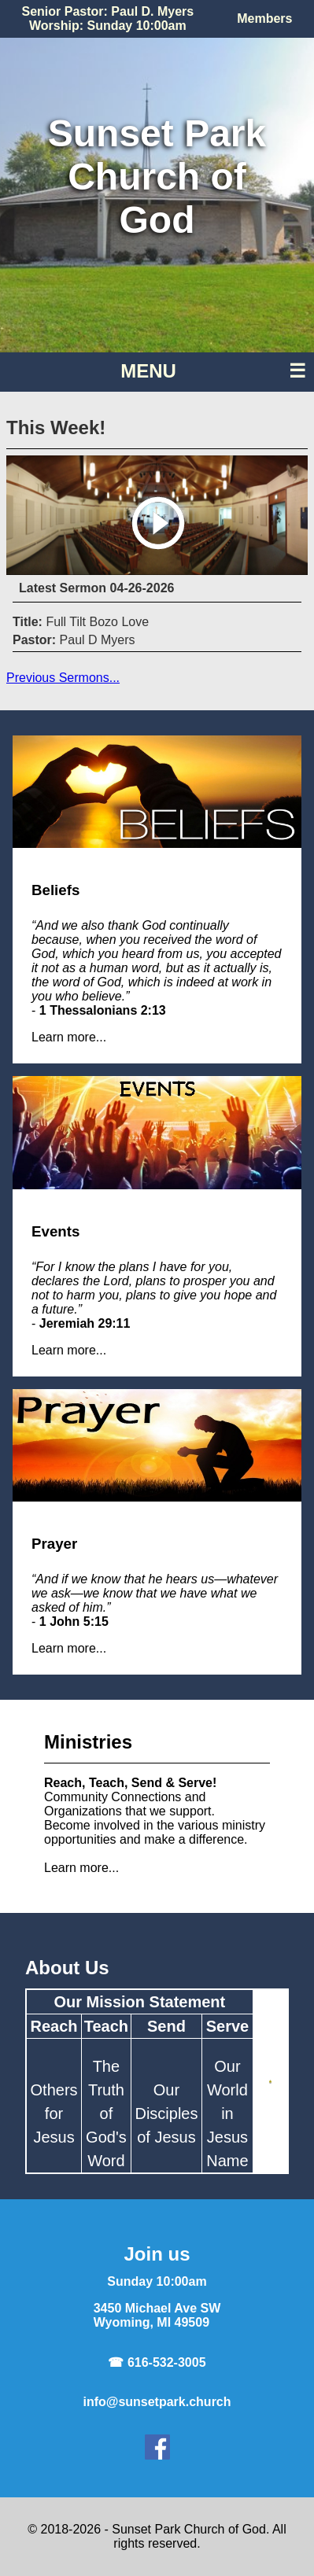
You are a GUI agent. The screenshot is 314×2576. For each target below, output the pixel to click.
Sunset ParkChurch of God (157, 176)
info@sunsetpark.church (157, 2401)
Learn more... (68, 1037)
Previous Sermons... (63, 677)
